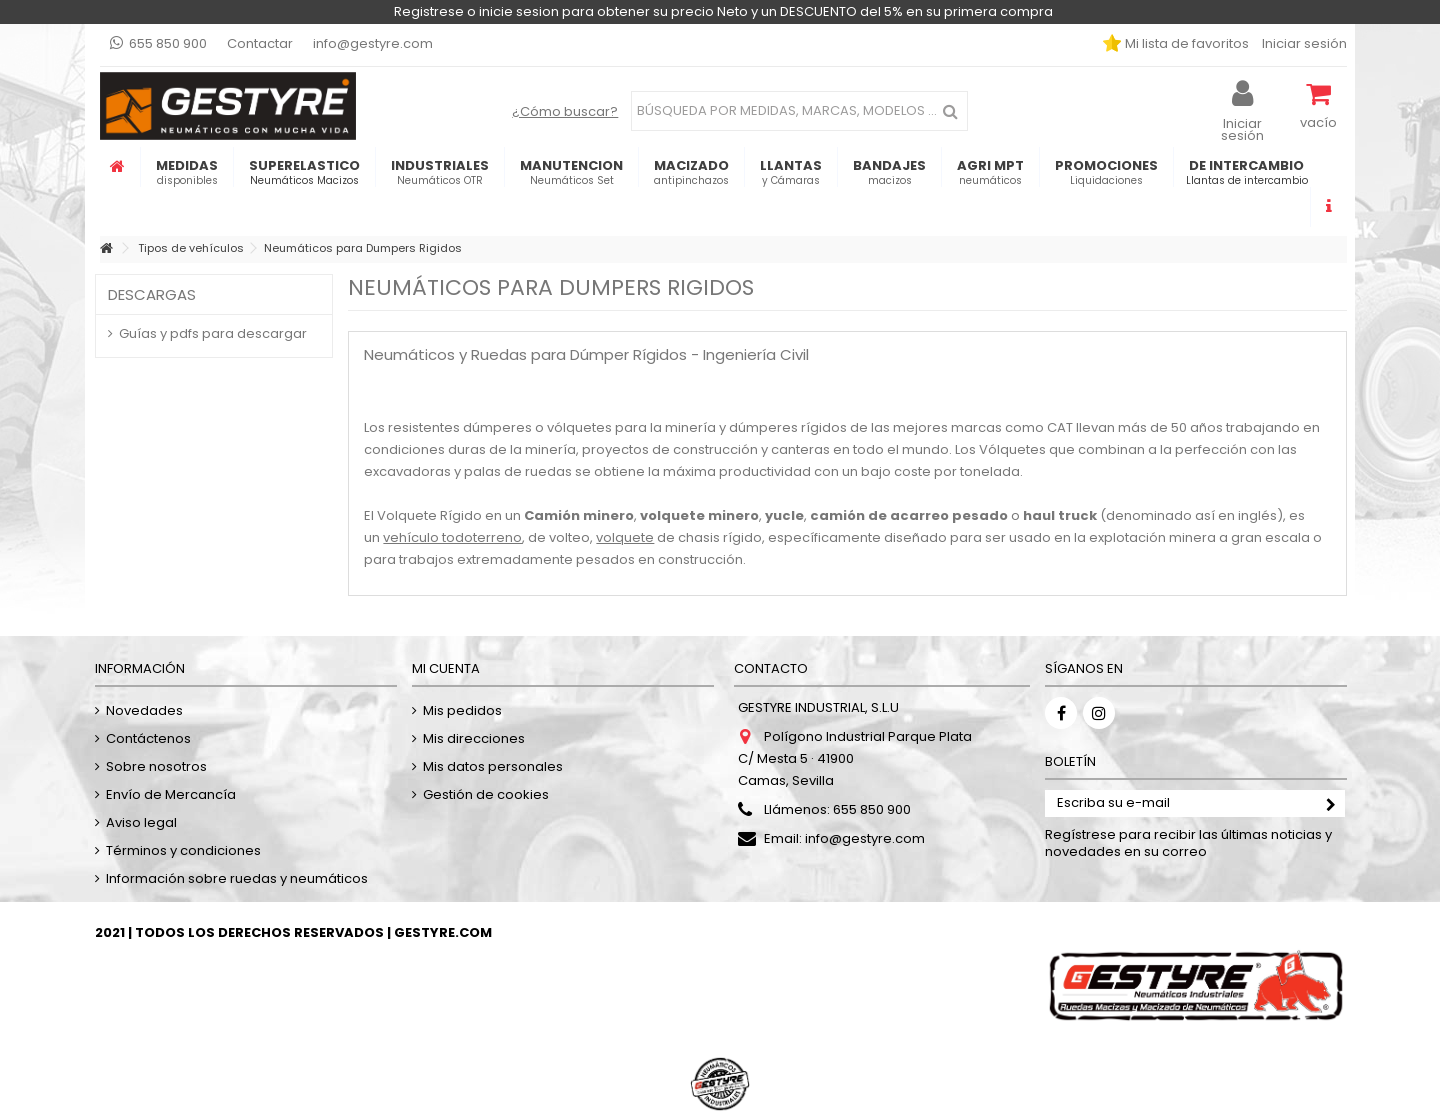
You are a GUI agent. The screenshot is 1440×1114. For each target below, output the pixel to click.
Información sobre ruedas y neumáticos (237, 878)
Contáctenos (148, 738)
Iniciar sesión (1303, 43)
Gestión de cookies (486, 794)
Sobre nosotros (156, 766)
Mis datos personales (493, 766)
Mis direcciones (474, 738)
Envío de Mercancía (171, 794)
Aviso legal (141, 822)
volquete (625, 537)
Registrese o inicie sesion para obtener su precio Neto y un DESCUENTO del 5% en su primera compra (723, 11)
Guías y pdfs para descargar (213, 333)
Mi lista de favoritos (1185, 43)
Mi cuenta (446, 668)
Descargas (152, 294)
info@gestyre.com (373, 43)
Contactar (260, 43)
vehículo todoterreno (452, 537)
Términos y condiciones (183, 850)
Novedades (144, 710)
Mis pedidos (462, 710)
